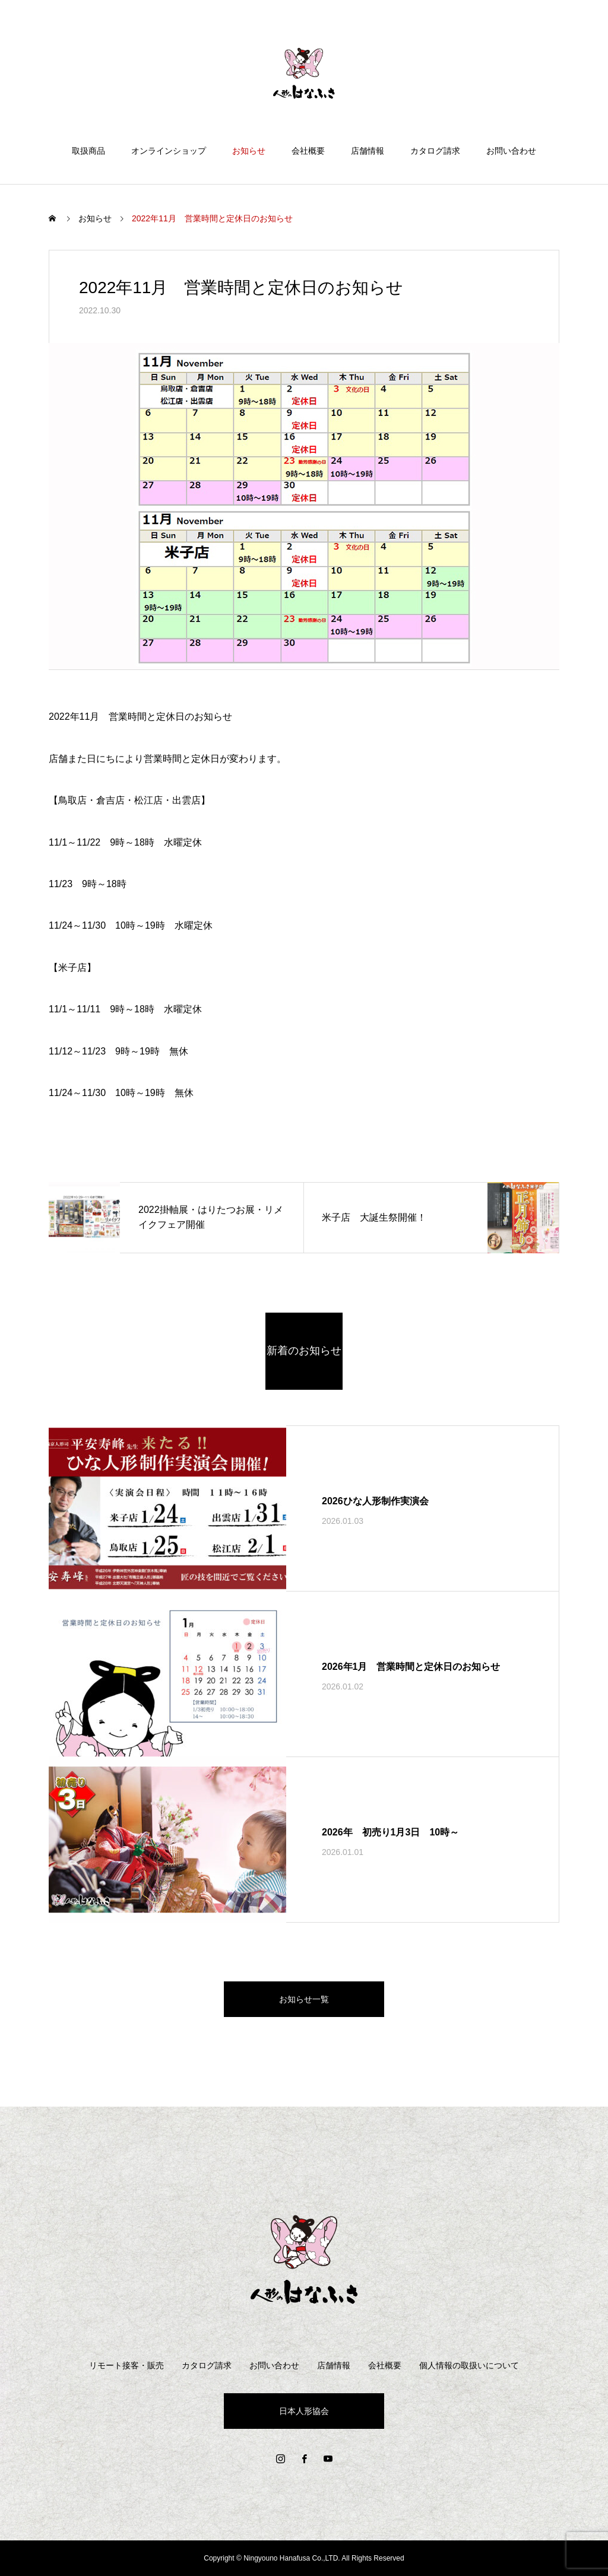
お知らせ (248, 150)
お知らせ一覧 (304, 1999)
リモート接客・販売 (126, 2365)
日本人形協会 (304, 2411)
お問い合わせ (511, 150)
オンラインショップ (168, 150)
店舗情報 (367, 150)
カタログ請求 (435, 150)
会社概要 (308, 150)
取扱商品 (88, 150)
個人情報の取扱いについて (469, 2365)
